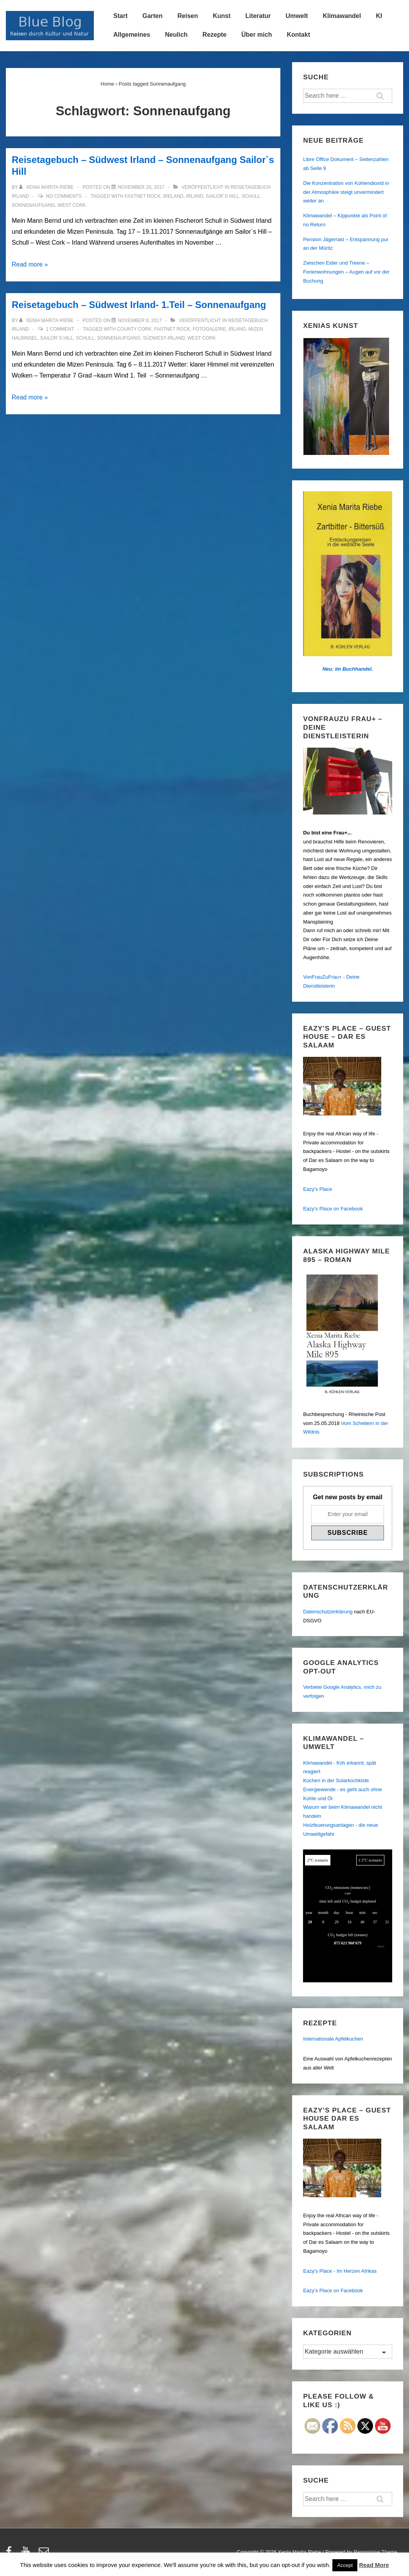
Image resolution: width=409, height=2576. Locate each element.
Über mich (256, 34)
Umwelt (297, 16)
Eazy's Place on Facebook (333, 1209)
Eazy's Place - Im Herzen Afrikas (340, 2271)
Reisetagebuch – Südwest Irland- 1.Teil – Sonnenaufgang (139, 304)
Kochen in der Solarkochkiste (336, 1780)
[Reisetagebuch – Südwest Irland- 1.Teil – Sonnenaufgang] (139, 320)
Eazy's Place (317, 1189)
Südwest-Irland (164, 338)
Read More (374, 2565)
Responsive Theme (375, 2552)
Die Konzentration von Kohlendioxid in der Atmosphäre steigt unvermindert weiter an (346, 192)
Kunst (221, 16)
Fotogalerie (209, 329)
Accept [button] (345, 2565)
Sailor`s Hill (222, 196)
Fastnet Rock (143, 196)
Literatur (258, 16)
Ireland (173, 196)
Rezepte (214, 34)
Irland (194, 196)
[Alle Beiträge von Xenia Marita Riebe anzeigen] (47, 187)
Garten (152, 16)
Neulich (176, 34)
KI (379, 16)
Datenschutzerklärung (327, 1612)
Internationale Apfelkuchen (333, 2039)
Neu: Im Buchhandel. (347, 669)
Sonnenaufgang (33, 205)
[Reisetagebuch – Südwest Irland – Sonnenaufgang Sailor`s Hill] (141, 187)
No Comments (63, 196)
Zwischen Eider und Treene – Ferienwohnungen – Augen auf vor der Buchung (346, 272)
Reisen (188, 16)
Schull (251, 196)
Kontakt (298, 34)
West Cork (71, 205)
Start (120, 16)
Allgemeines (131, 34)
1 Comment (60, 329)
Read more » (30, 264)
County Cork (134, 329)
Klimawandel (342, 16)
